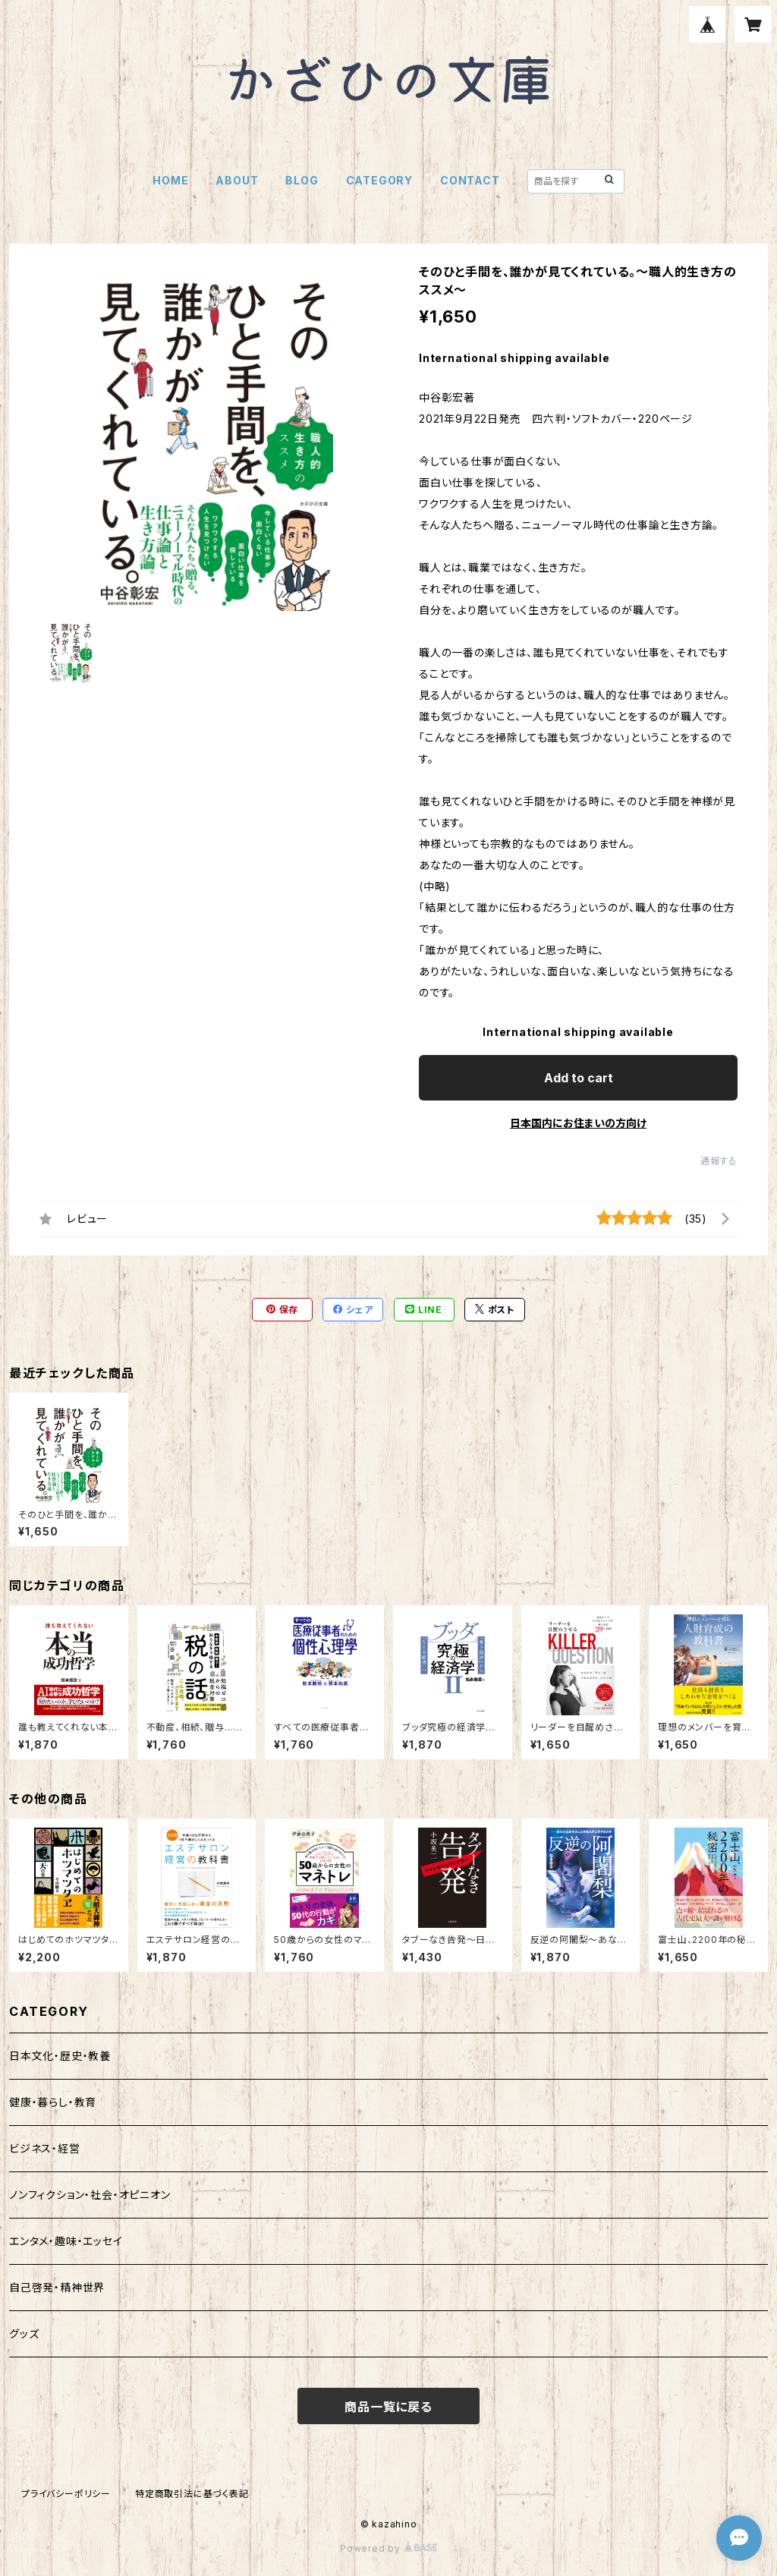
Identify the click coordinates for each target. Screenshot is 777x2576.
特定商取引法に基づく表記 (192, 2493)
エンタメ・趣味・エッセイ (66, 2240)
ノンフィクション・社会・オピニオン (90, 2194)
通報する (719, 1161)
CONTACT (470, 180)
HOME (170, 180)
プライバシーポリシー (66, 2493)
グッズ (24, 2333)
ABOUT (236, 180)
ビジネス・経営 (44, 2148)
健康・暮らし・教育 (52, 2102)
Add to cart (578, 1077)
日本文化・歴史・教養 (60, 2055)
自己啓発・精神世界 (57, 2287)
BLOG (301, 180)
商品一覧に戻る (388, 2406)
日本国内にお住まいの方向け (578, 1122)
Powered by (388, 2548)
